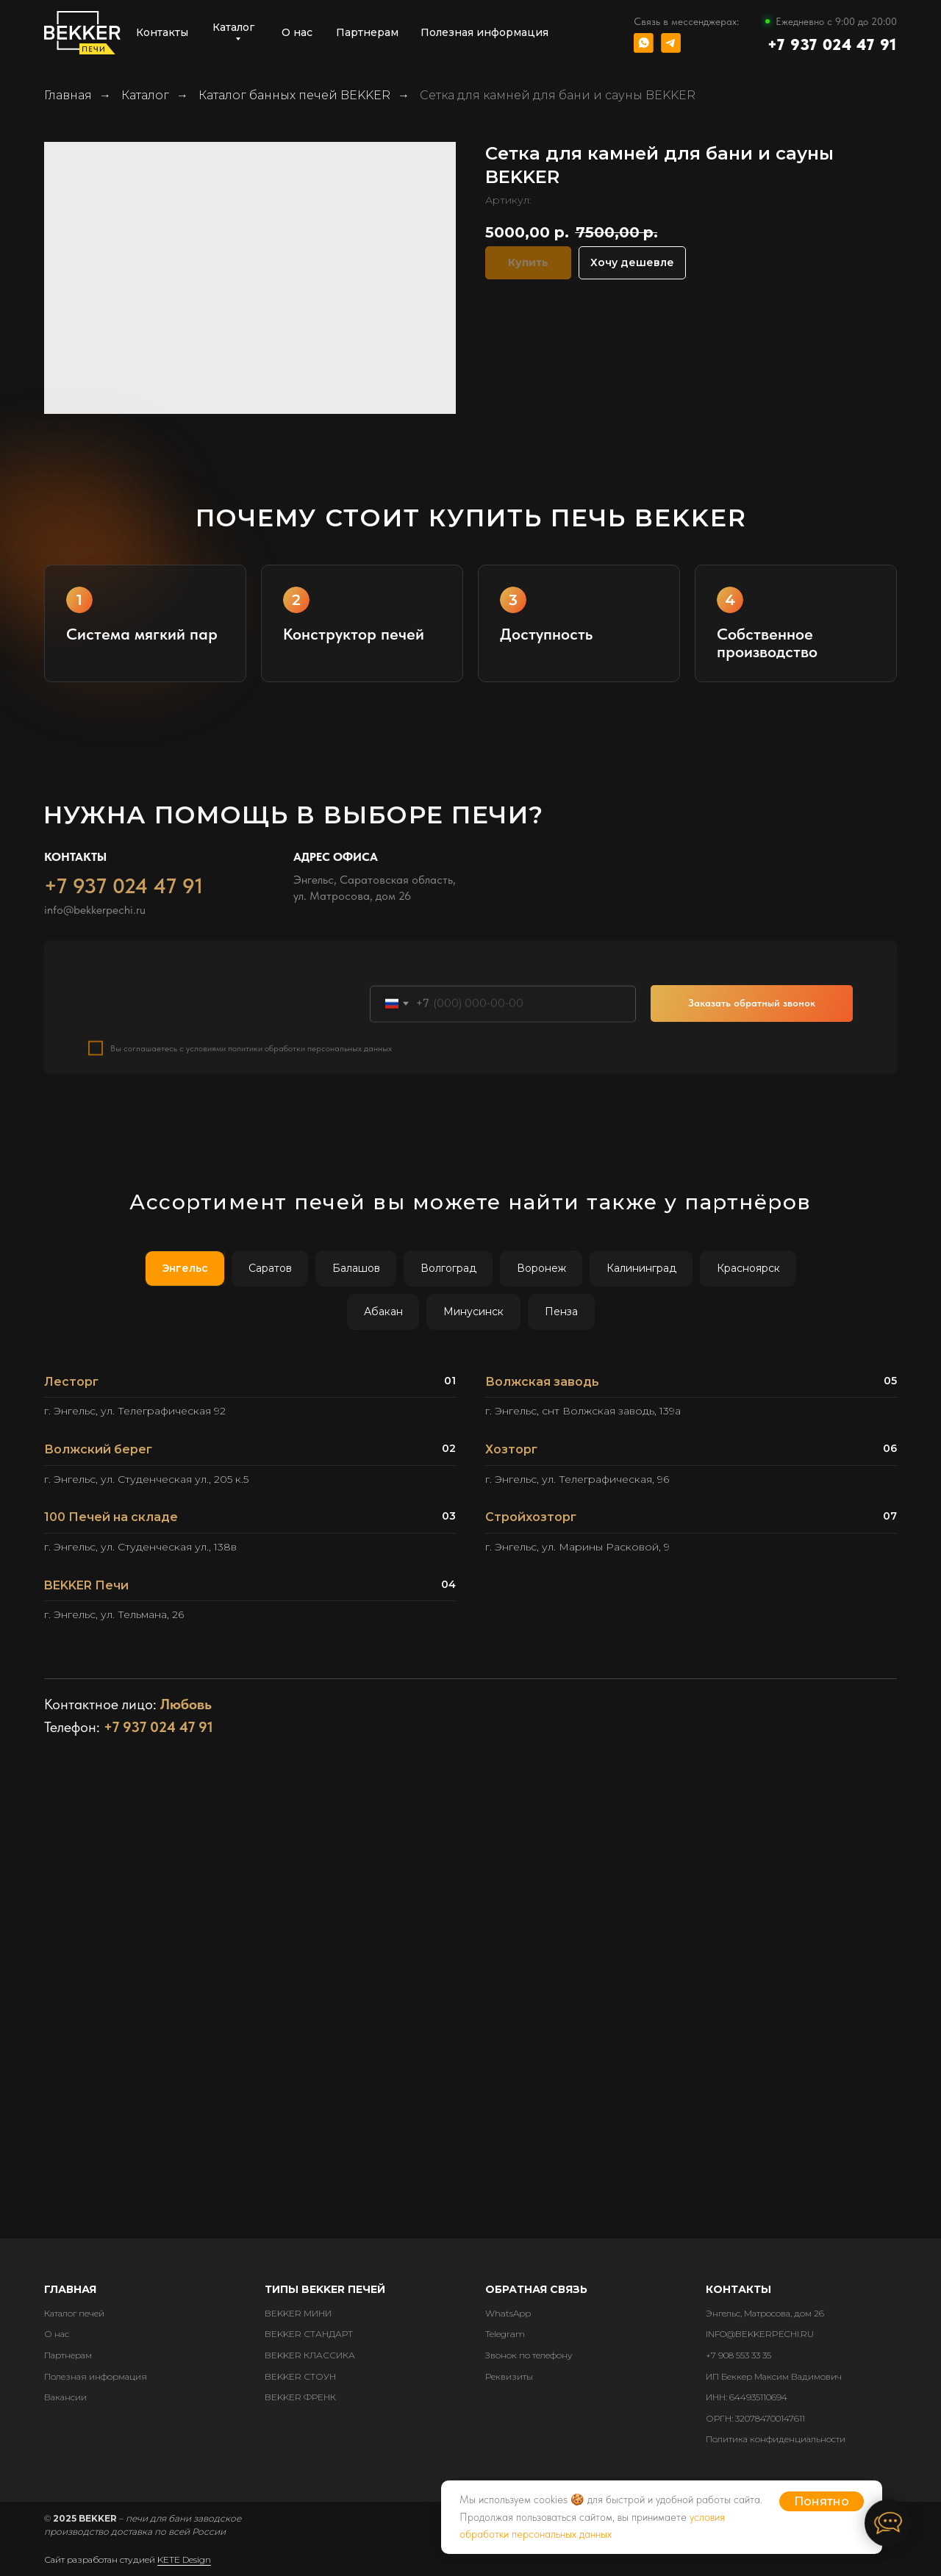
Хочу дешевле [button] (632, 262)
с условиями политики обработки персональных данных (285, 1086)
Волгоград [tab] (448, 1268)
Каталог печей (74, 2313)
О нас (56, 2333)
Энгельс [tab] (185, 1268)
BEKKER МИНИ (298, 2313)
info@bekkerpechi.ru (95, 947)
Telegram (505, 2333)
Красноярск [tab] (748, 1268)
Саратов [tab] (270, 1268)
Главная (68, 95)
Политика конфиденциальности (775, 2438)
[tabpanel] (470, 1504)
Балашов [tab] (356, 1268)
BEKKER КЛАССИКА (310, 2355)
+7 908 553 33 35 (738, 2355)
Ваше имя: (114, 1013)
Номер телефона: (414, 1013)
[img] (644, 43)
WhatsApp (508, 2313)
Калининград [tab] (641, 1268)
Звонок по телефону (529, 2355)
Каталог (145, 95)
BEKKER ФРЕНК (300, 2397)
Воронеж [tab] (541, 1268)
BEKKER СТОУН (300, 2376)
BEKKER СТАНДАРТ (309, 2333)
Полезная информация (95, 2376)
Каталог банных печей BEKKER (294, 95)
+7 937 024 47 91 (832, 44)
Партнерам (68, 2355)
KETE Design (184, 2559)
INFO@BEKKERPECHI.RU (760, 2333)
